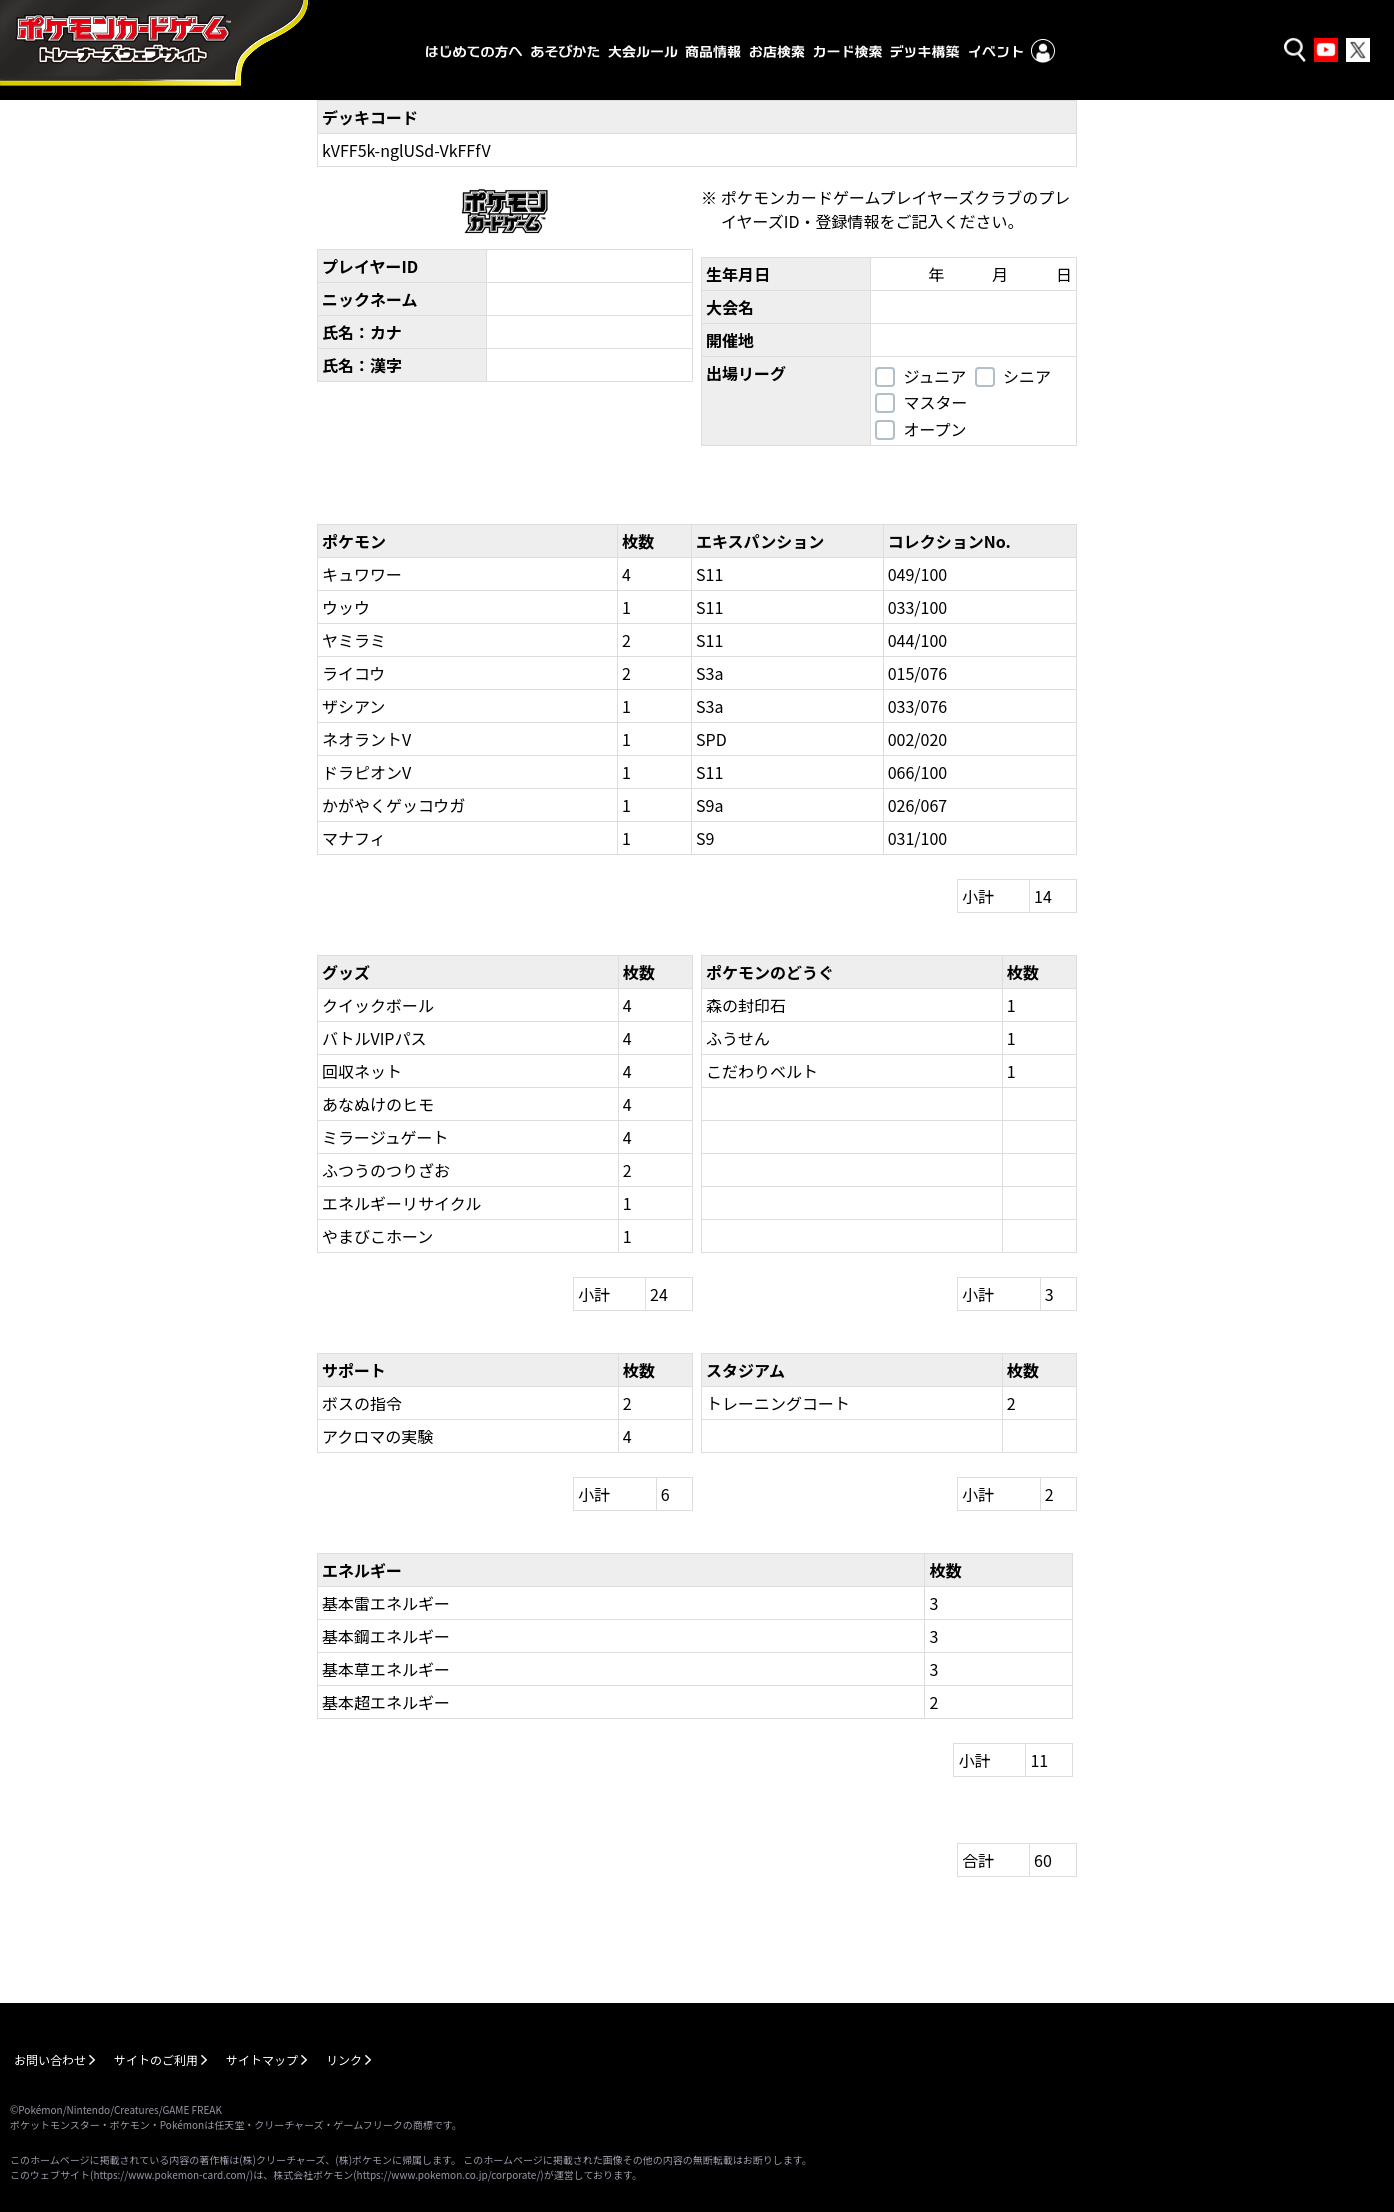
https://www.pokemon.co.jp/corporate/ (449, 2174)
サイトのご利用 (156, 2059)
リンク (344, 2059)
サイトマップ (262, 2059)
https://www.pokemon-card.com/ (171, 2174)
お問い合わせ (50, 2059)
